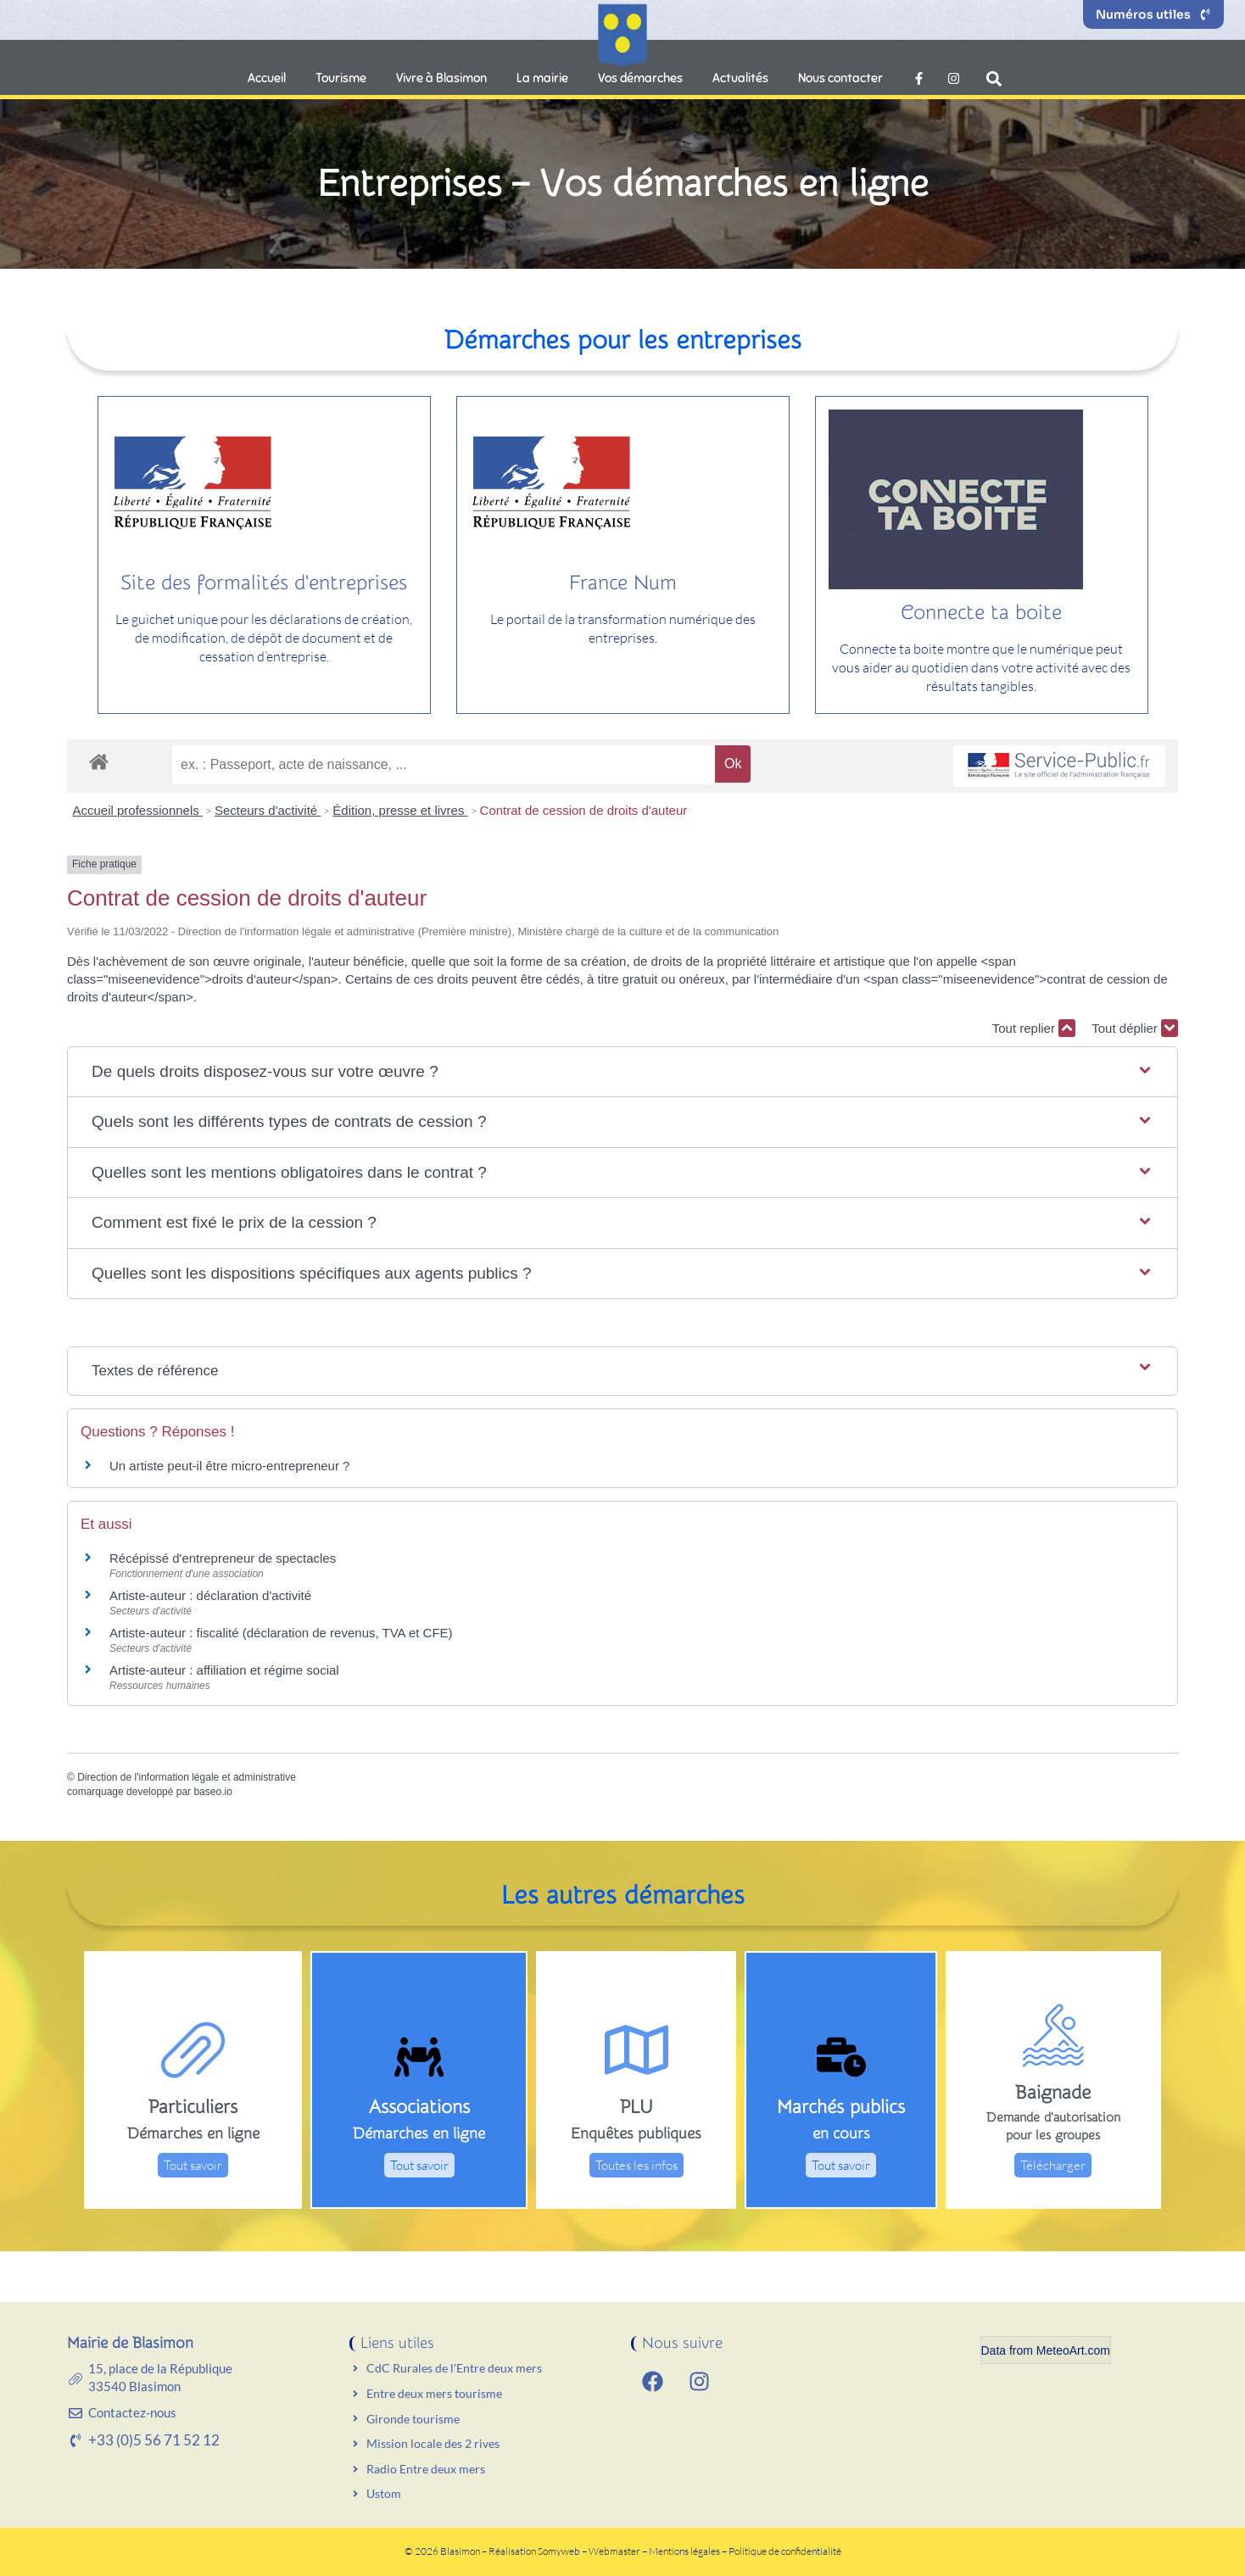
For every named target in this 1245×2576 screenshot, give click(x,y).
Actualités (740, 78)
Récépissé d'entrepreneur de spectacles (222, 1558)
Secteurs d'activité (268, 810)
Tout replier (1033, 1028)
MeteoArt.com (1073, 2350)
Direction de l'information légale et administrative (186, 1777)
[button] (994, 78)
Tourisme (340, 78)
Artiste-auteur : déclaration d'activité (210, 1595)
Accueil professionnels (138, 810)
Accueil (267, 78)
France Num (623, 583)
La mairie (542, 78)
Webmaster (614, 2551)
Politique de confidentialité (785, 2551)
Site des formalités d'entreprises (263, 583)
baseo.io (212, 1792)
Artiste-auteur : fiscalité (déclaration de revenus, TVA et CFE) (281, 1632)
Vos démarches (640, 78)
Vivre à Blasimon (441, 78)
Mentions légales (685, 2551)
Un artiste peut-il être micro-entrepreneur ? (229, 1465)
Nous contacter (840, 78)
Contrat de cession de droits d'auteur (584, 810)
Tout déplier (1134, 1028)
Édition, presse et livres (399, 810)
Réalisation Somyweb (534, 2551)
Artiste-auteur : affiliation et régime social (224, 1670)
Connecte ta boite (981, 612)
